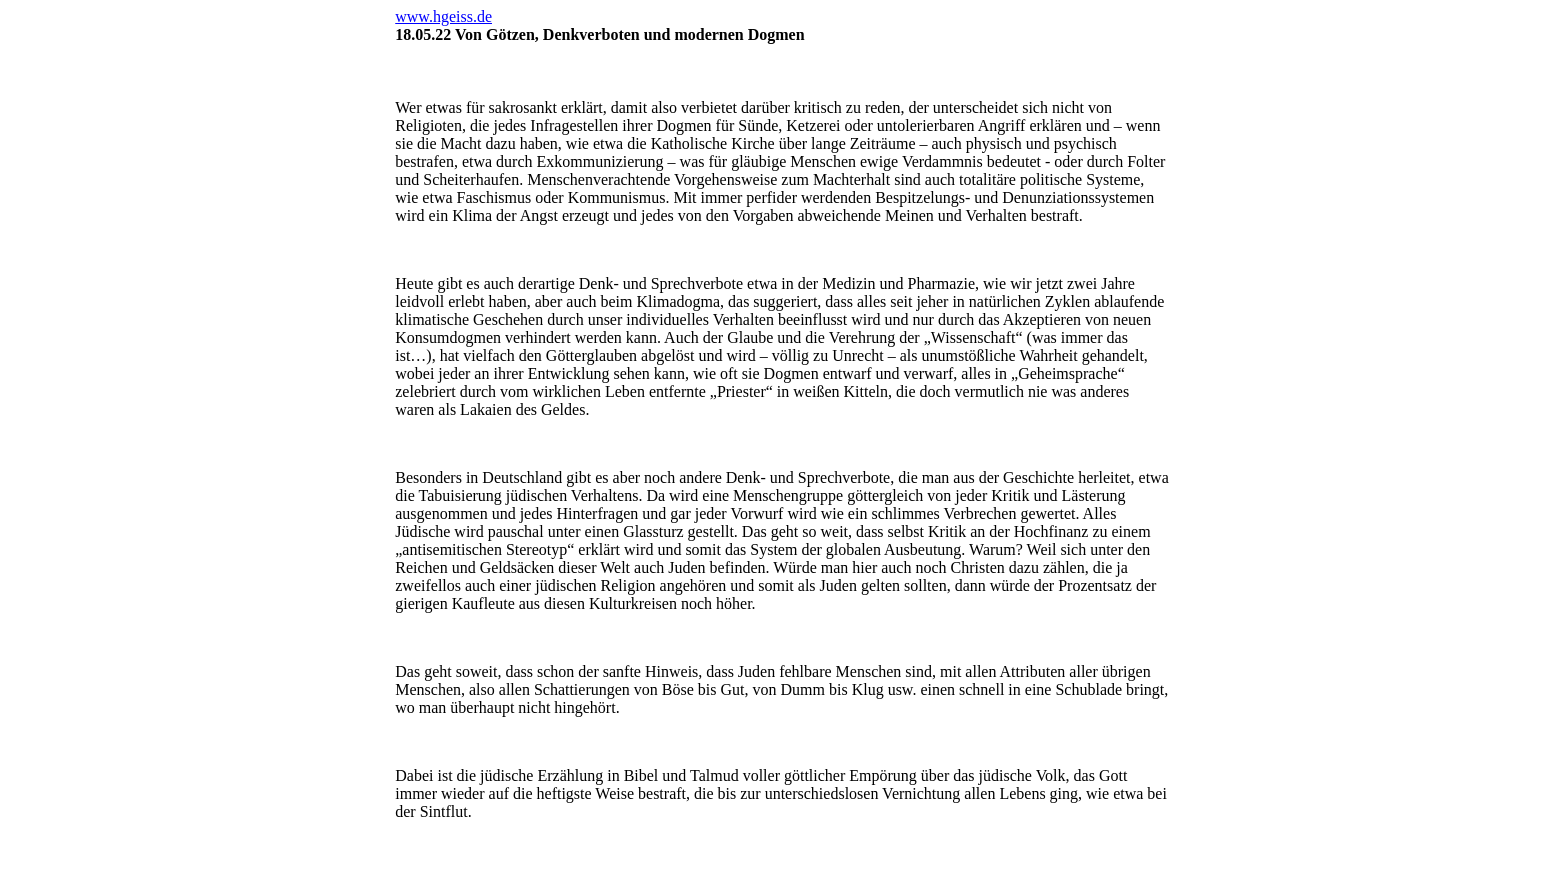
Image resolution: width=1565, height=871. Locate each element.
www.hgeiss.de (443, 16)
